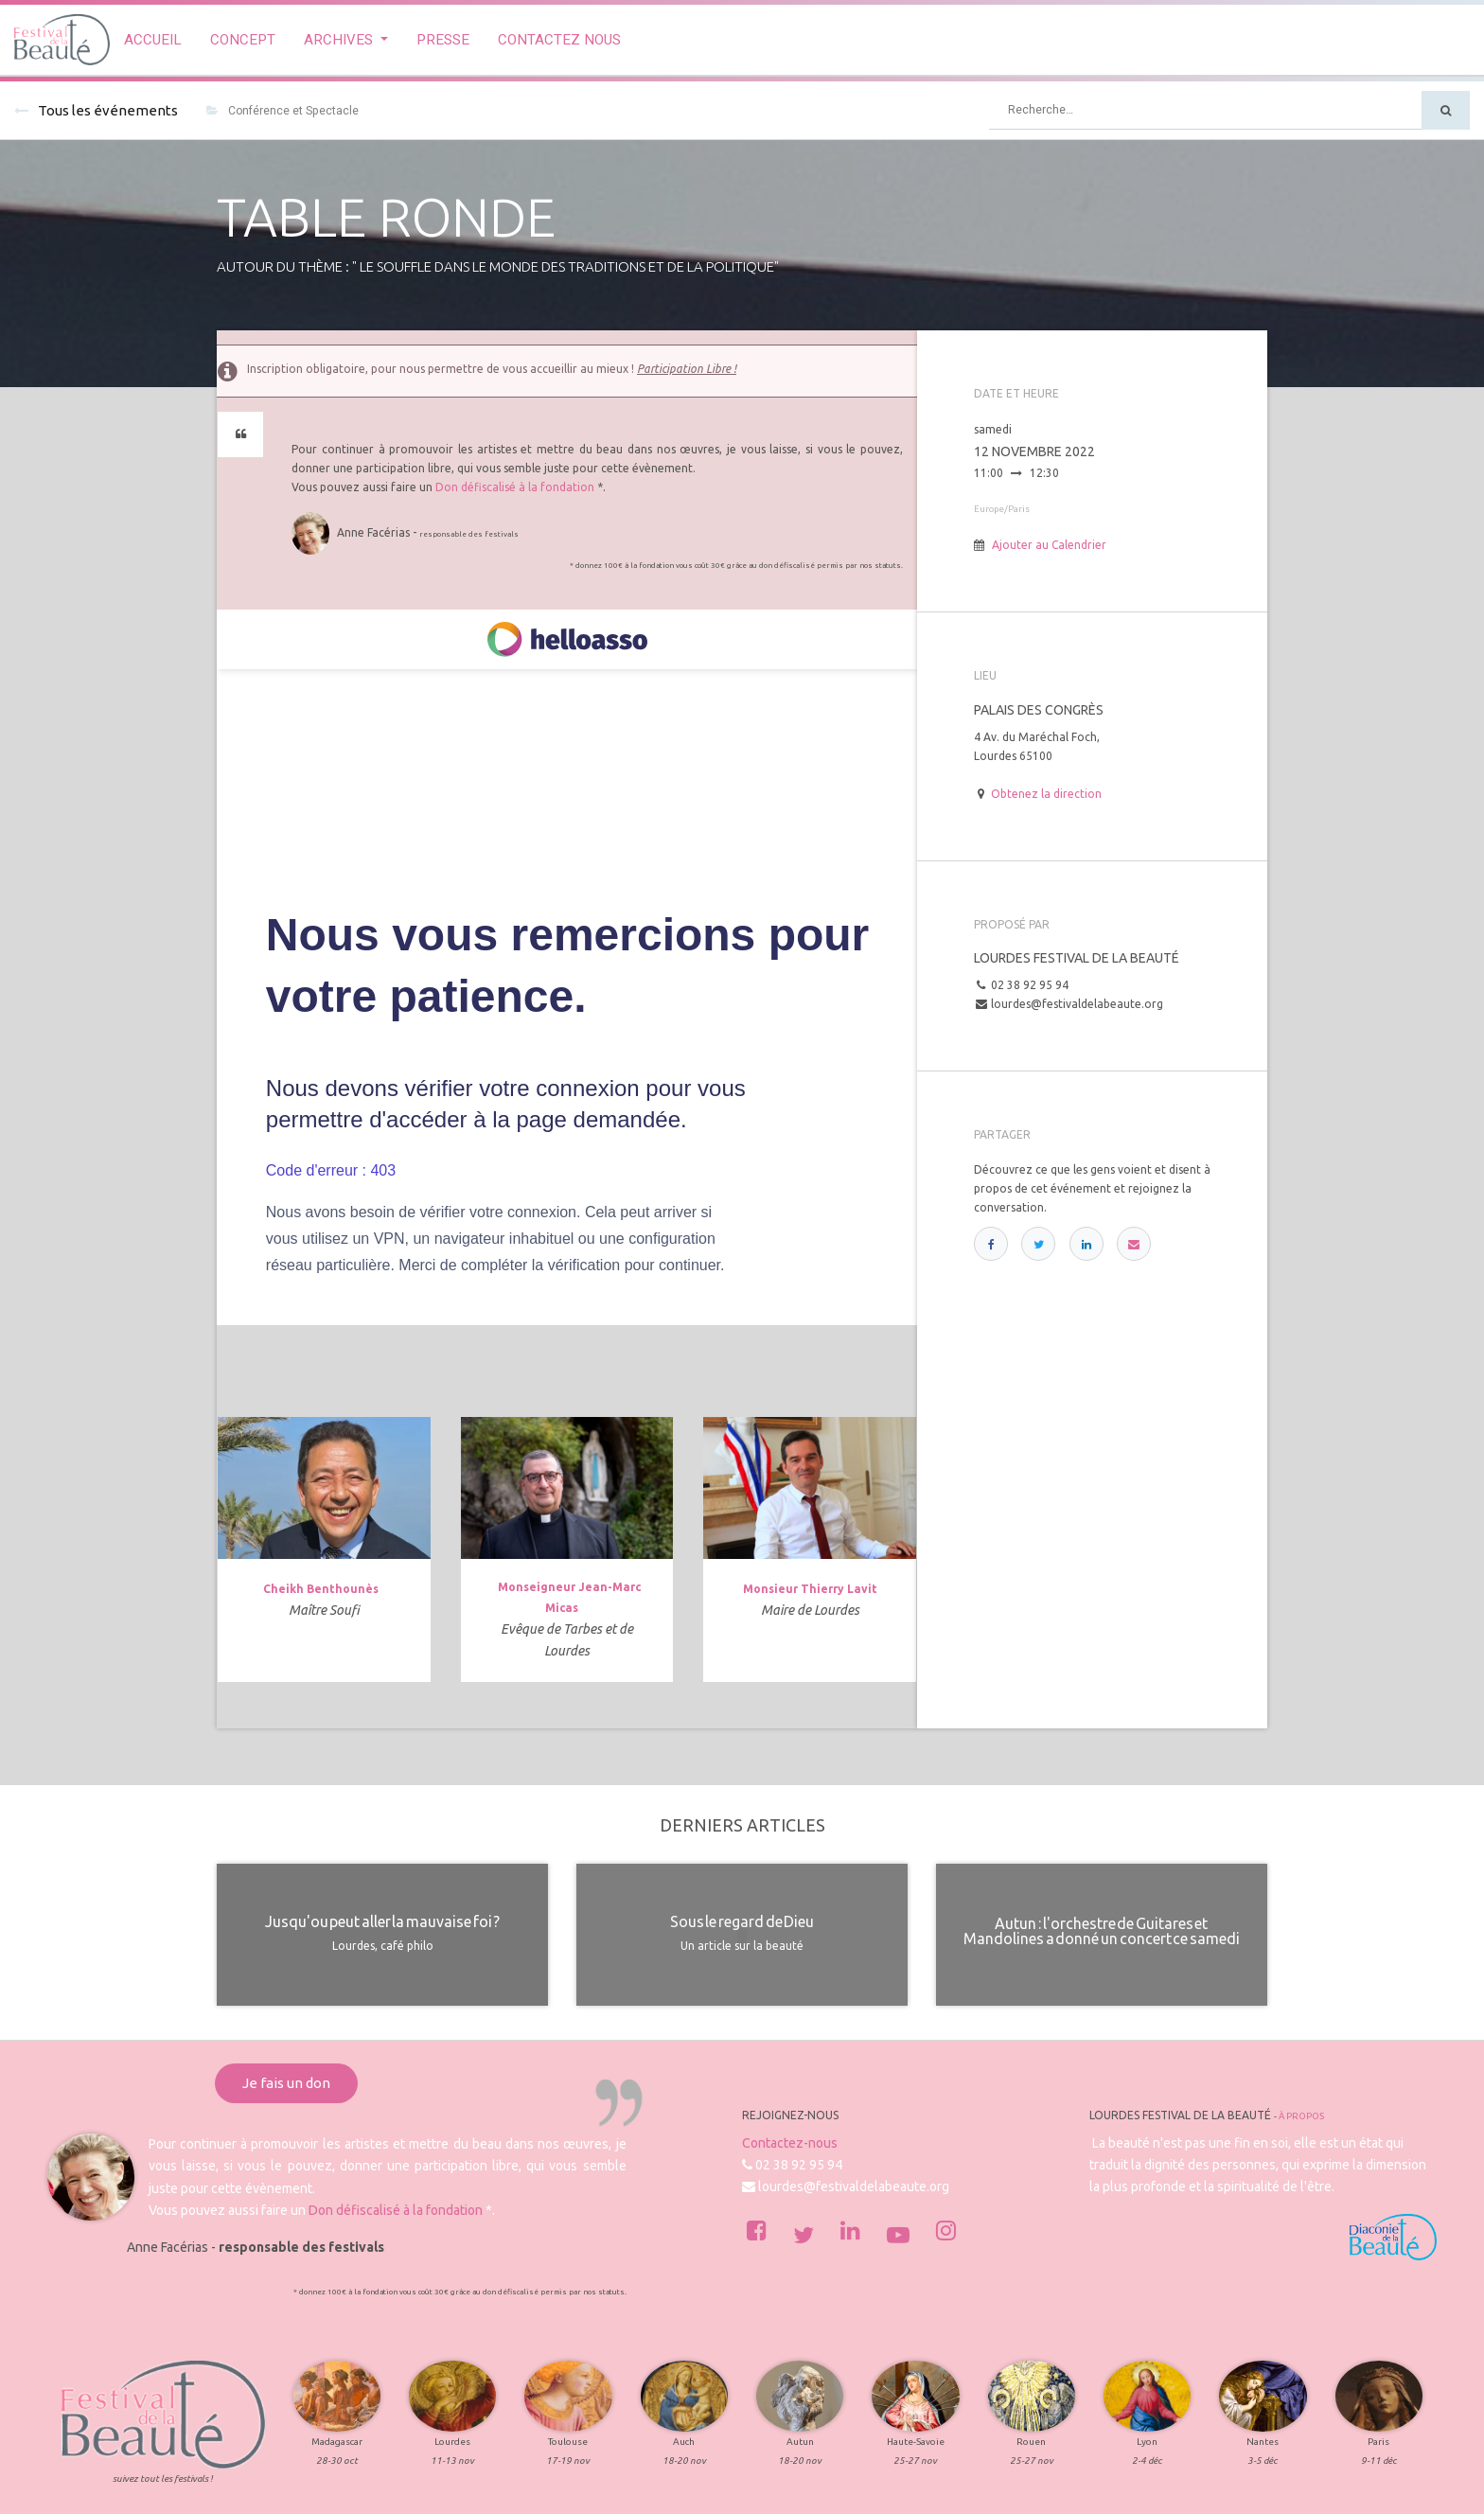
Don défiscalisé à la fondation (514, 487)
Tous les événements (96, 110)
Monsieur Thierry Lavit (810, 1589)
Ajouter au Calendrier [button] (1049, 545)
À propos (1301, 2116)
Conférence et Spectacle (282, 110)
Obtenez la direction (1046, 794)
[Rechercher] (1446, 110)
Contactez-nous (790, 2143)
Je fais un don (286, 2083)
